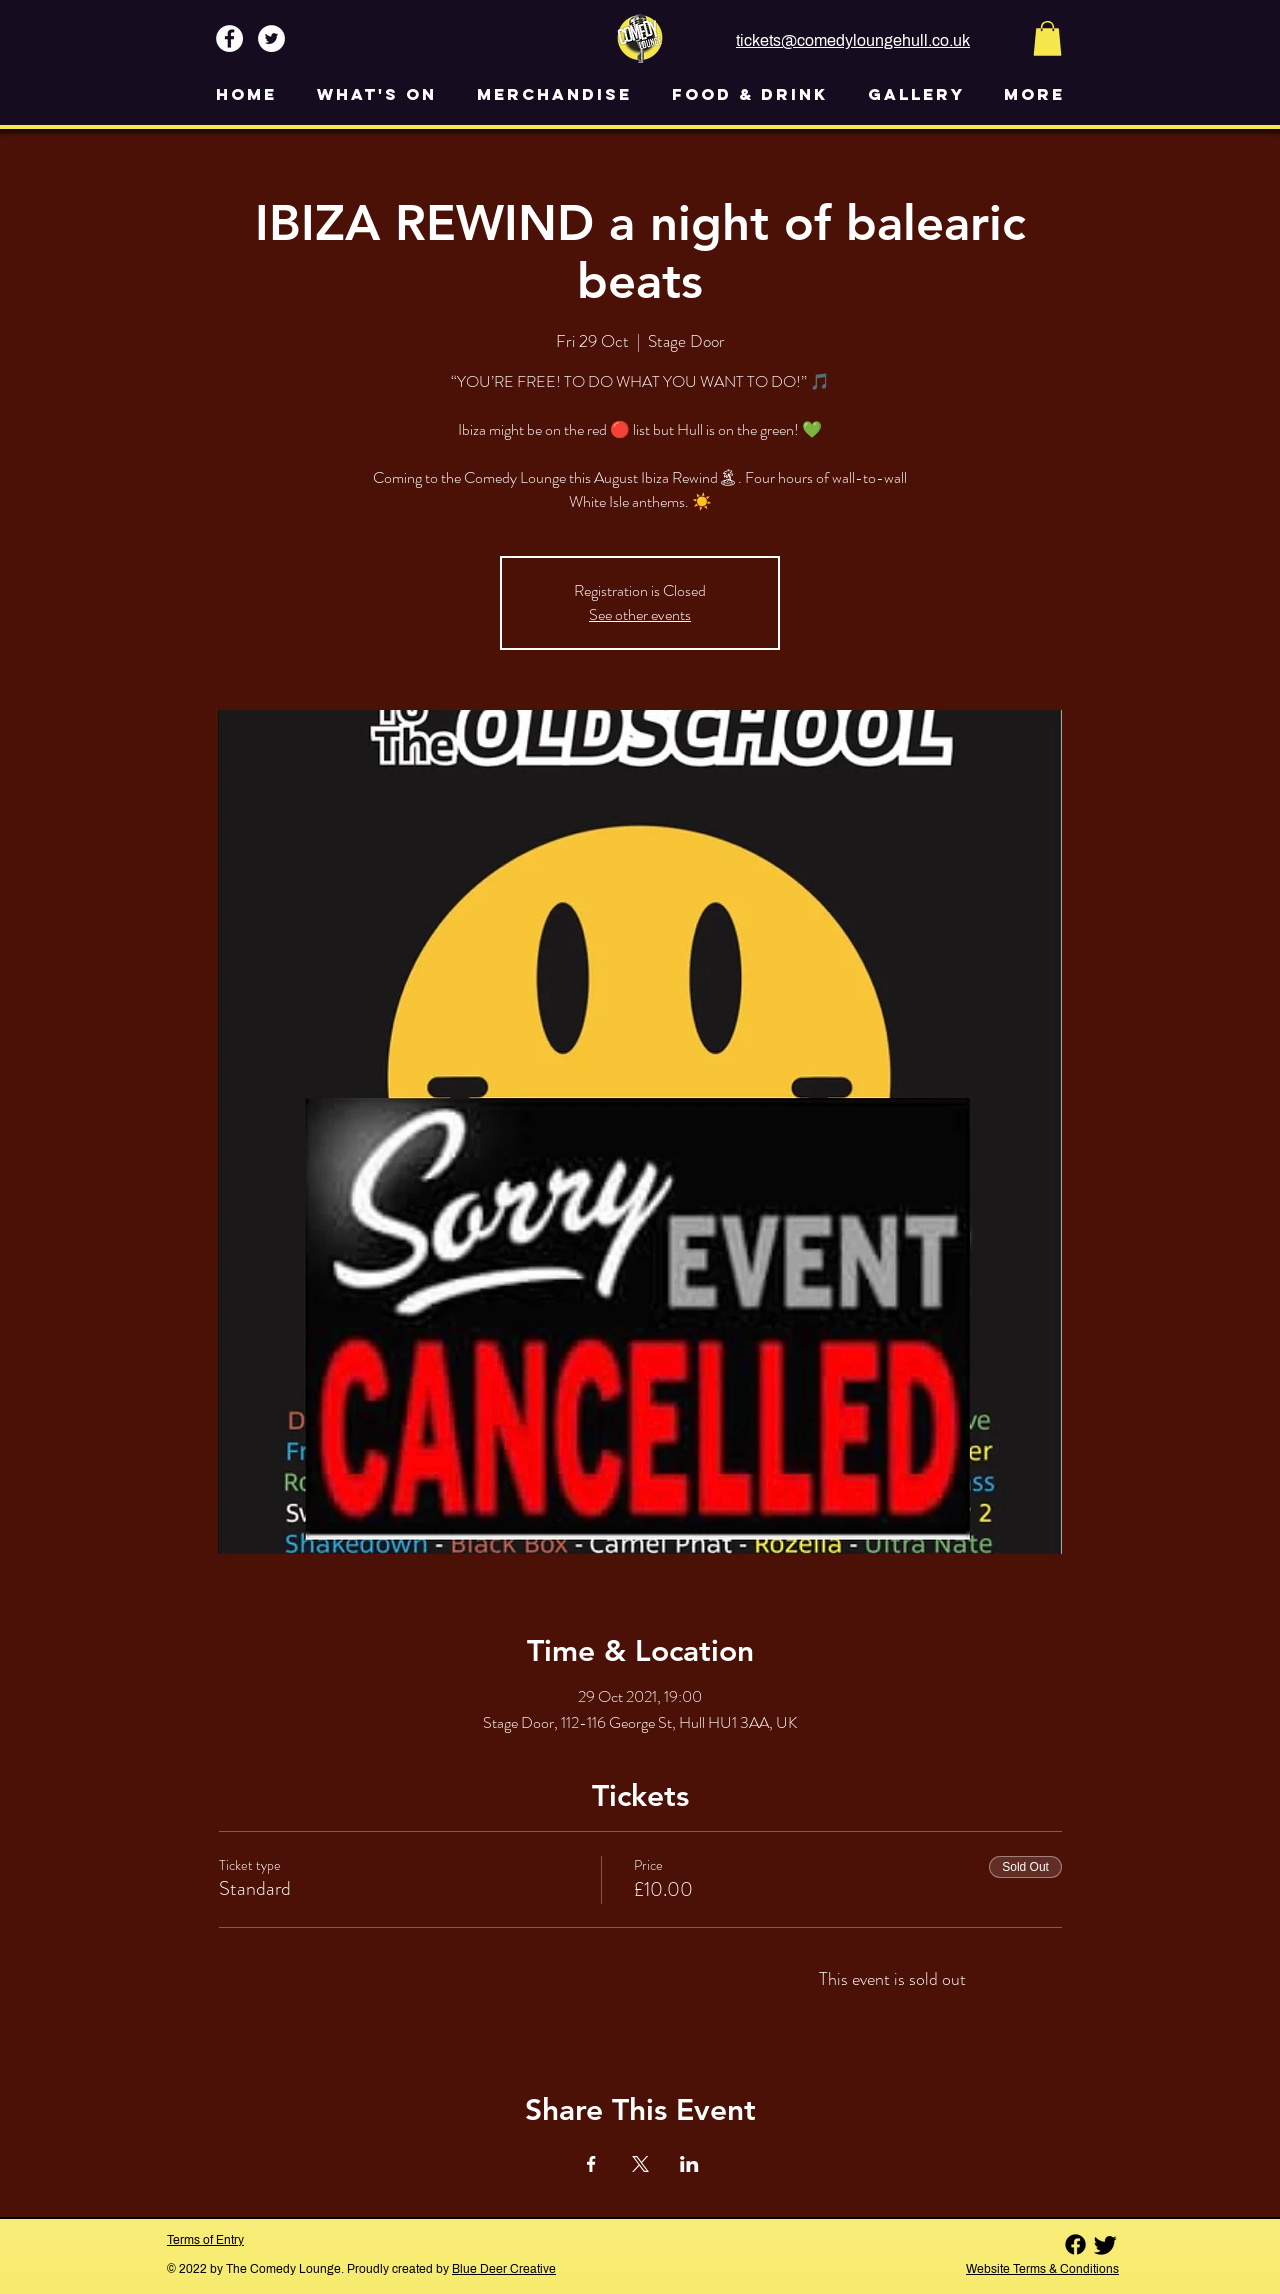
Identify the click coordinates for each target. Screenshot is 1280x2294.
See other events (640, 614)
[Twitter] (1105, 2244)
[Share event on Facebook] (591, 2164)
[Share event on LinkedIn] (689, 2164)
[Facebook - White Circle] (229, 38)
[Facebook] (1075, 2244)
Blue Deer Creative (504, 2269)
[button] (1047, 38)
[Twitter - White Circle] (271, 38)
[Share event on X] (640, 2164)
